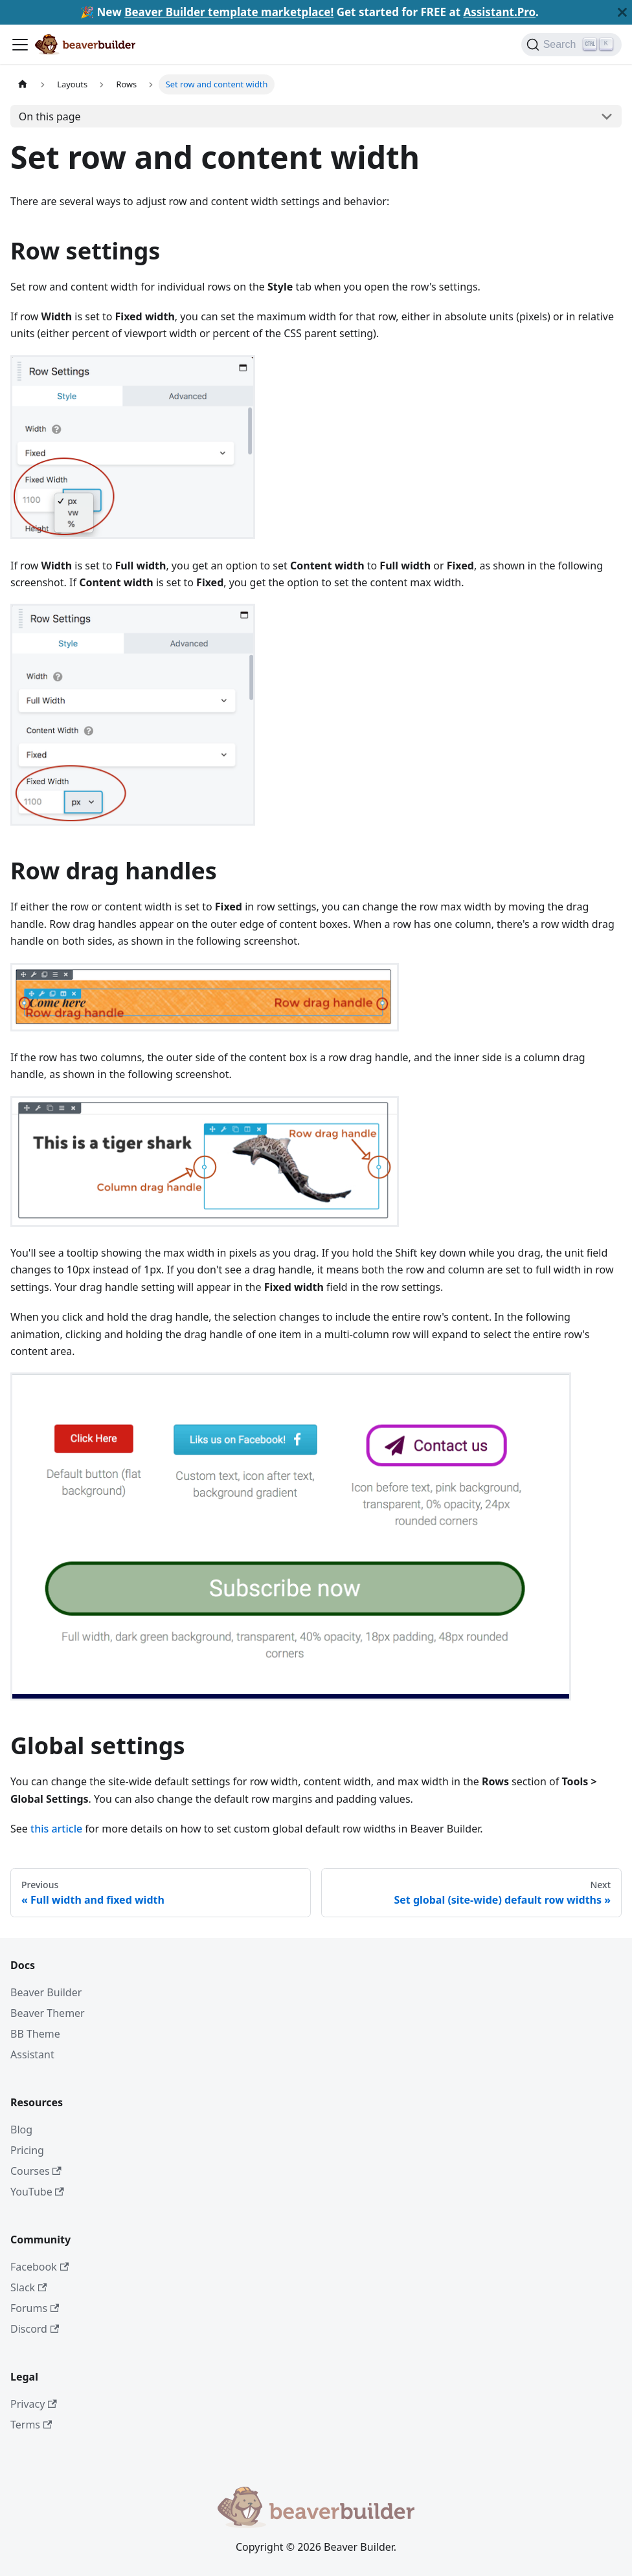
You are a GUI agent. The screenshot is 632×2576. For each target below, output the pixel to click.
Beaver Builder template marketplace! (228, 12)
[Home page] (22, 84)
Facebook (39, 2267)
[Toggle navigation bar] (20, 44)
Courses (36, 2171)
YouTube (37, 2192)
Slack (28, 2287)
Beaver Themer (47, 2013)
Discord (34, 2329)
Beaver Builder (46, 1992)
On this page (50, 116)
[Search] (571, 44)
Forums (34, 2308)
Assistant (32, 2054)
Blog (21, 2129)
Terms (31, 2424)
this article (56, 1829)
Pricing (27, 2150)
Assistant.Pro (499, 12)
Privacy (33, 2404)
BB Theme (35, 2034)
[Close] (622, 12)
